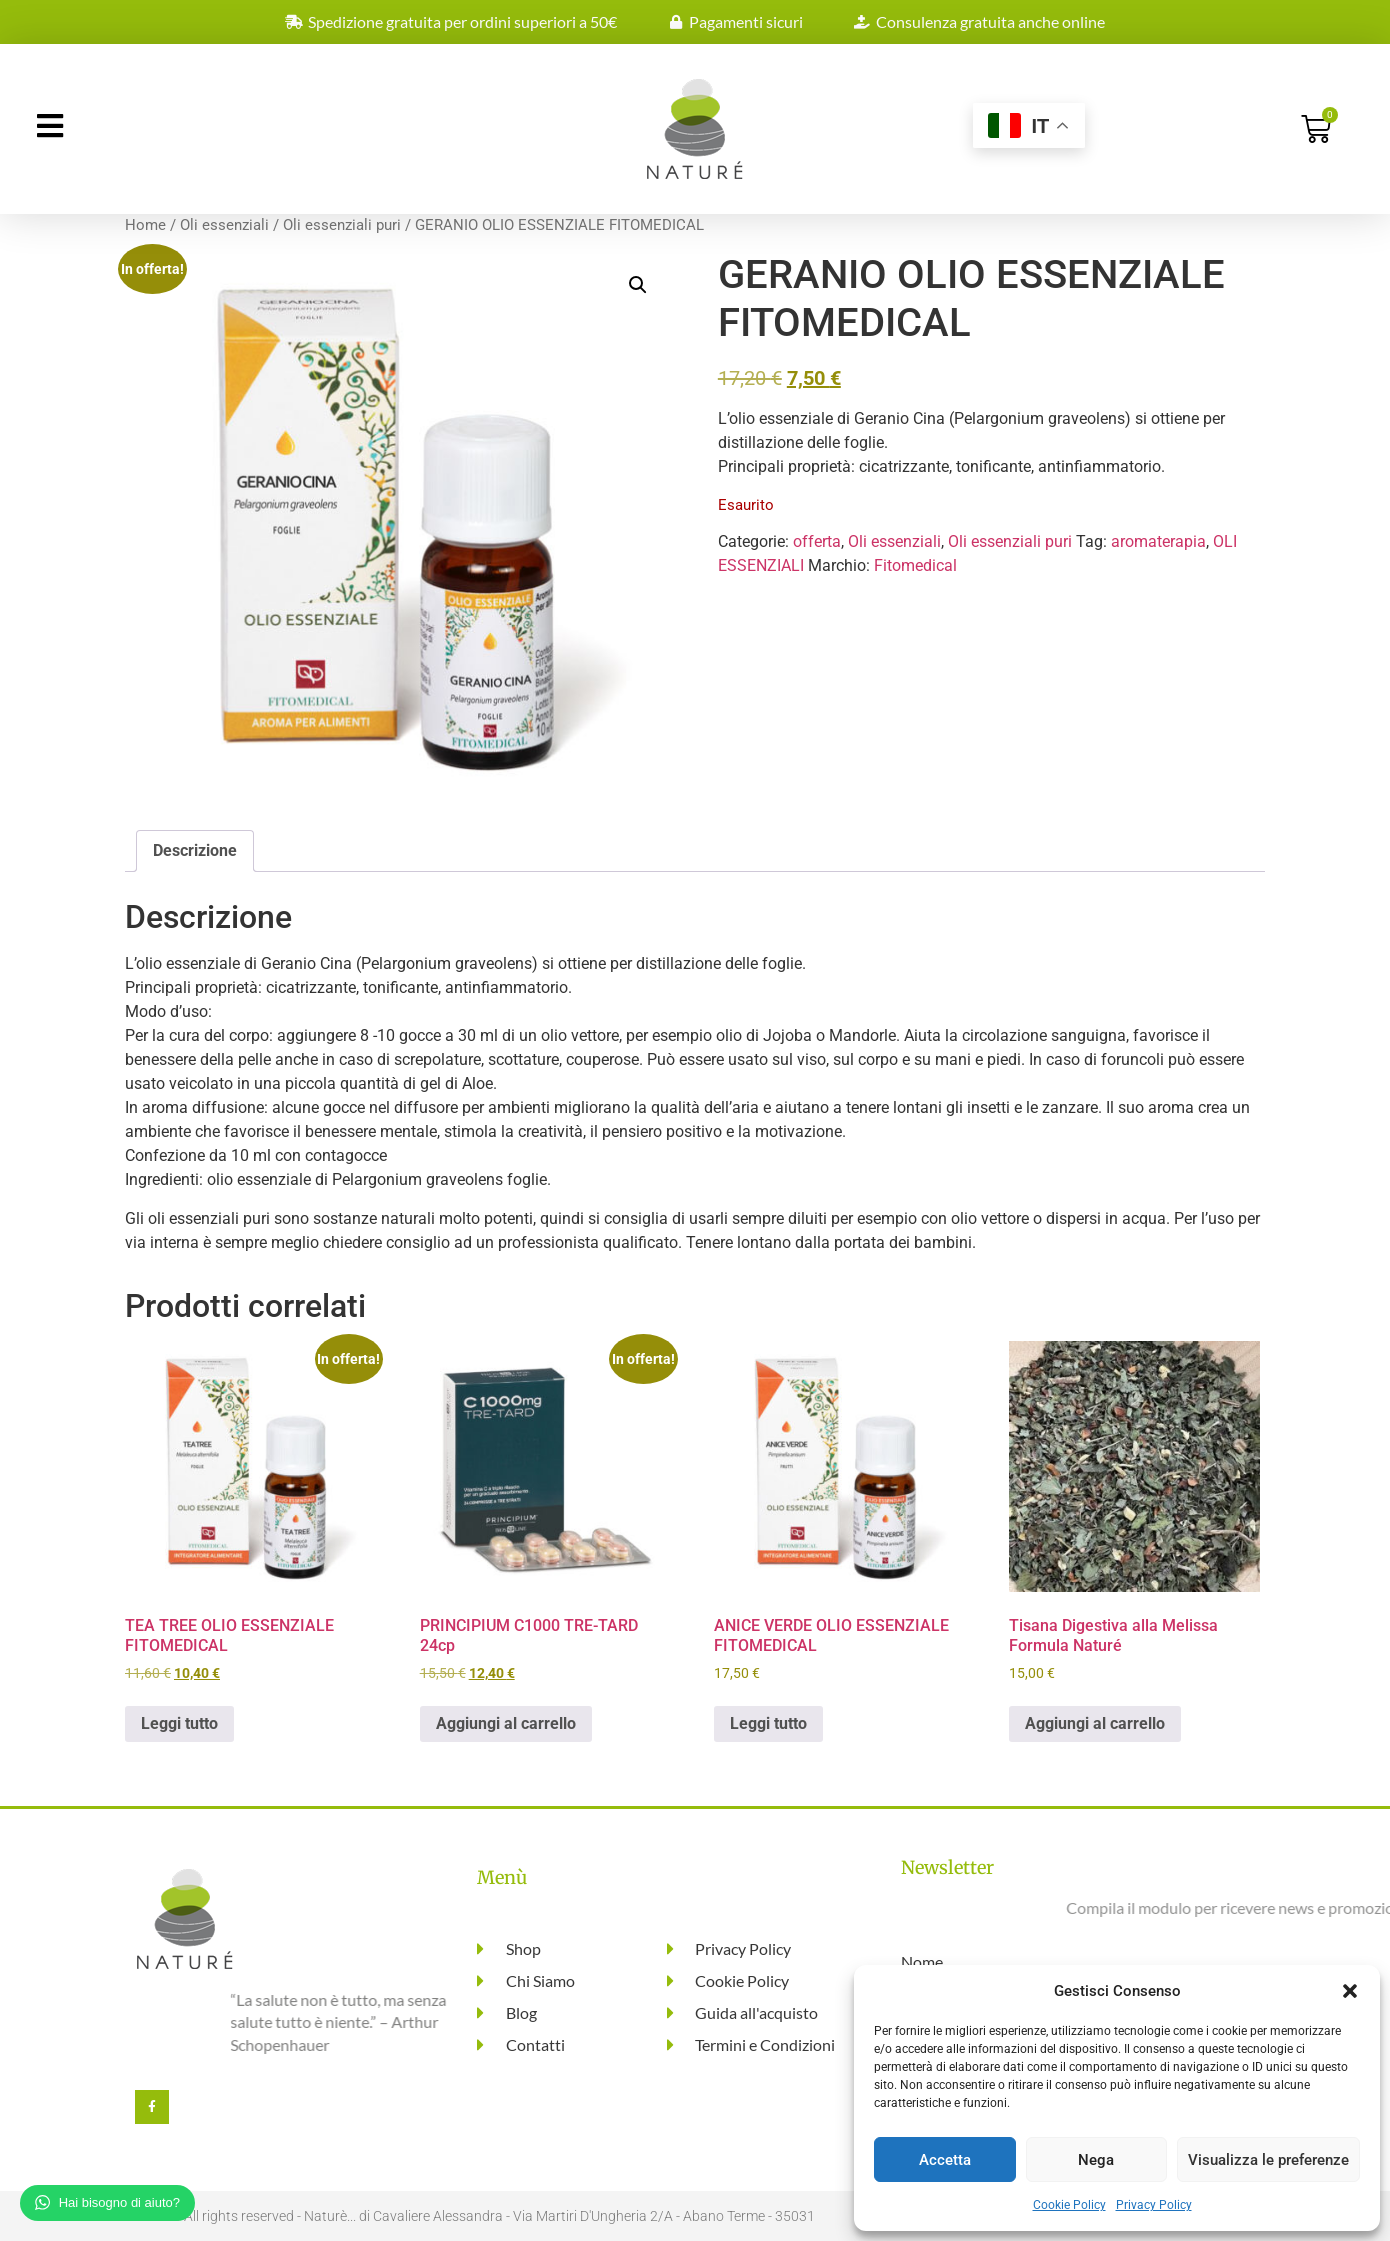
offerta (817, 541)
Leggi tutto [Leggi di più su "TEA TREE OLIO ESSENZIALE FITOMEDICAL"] (179, 1723)
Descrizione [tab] (195, 850)
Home (145, 225)
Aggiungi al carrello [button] (506, 1723)
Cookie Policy (1069, 2205)
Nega (1096, 2160)
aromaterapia (1158, 541)
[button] (1350, 1991)
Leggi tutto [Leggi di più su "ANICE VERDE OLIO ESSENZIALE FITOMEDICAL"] (768, 1723)
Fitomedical (915, 565)
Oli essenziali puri (342, 225)
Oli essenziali (224, 225)
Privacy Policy (1154, 2205)
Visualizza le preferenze (1268, 2160)
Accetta (945, 2160)
